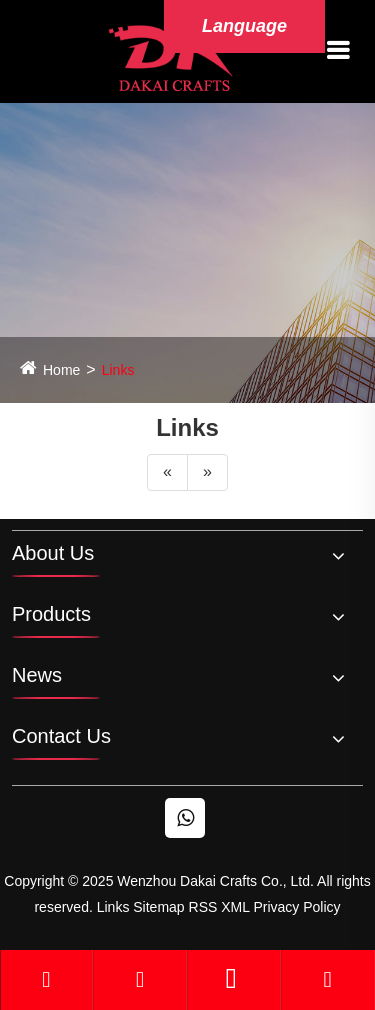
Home (61, 370)
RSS (203, 907)
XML (235, 907)
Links (118, 370)
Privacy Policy (296, 907)
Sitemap (158, 907)
